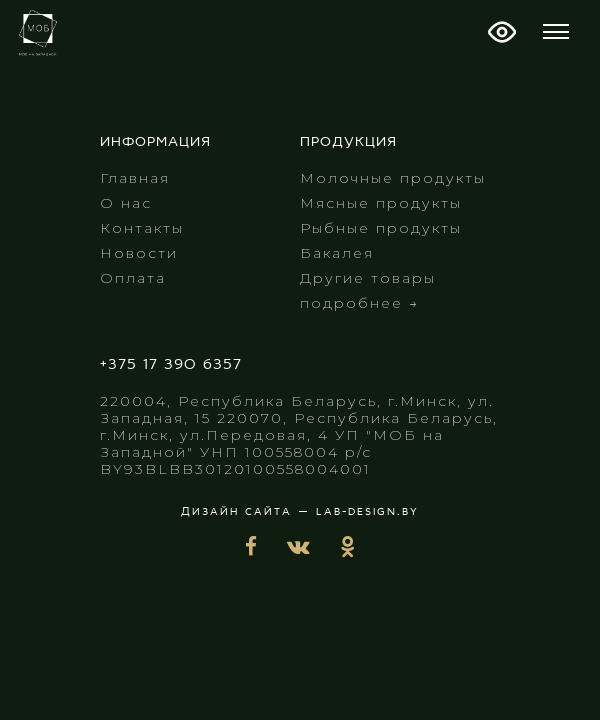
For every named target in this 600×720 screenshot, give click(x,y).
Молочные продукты (393, 178)
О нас (126, 203)
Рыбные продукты (381, 228)
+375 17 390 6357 (171, 365)
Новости (139, 253)
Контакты (142, 228)
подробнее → (359, 303)
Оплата (133, 278)
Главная (135, 178)
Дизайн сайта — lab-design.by (300, 512)
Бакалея (337, 253)
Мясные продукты (381, 203)
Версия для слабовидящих (502, 32)
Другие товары (368, 278)
